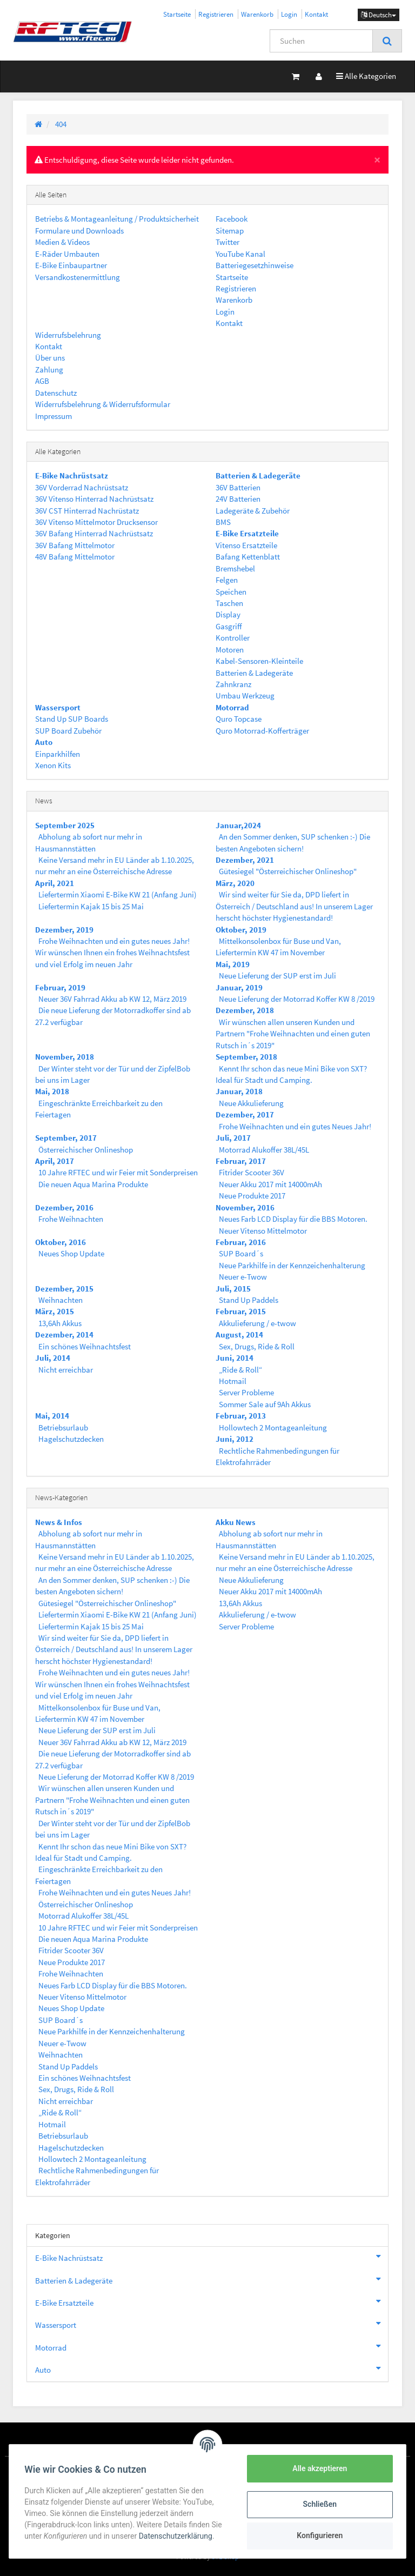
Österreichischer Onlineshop (85, 1149)
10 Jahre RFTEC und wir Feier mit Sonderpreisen (118, 1172)
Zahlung (49, 369)
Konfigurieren (317, 2535)
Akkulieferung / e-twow (257, 1323)
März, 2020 (235, 883)
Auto (211, 2368)
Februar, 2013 (241, 1415)
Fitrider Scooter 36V (251, 1172)
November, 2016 (245, 1207)
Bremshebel (235, 568)
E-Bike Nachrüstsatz (211, 2256)
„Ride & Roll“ (240, 1369)
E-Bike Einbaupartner (71, 265)
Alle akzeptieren (317, 2468)
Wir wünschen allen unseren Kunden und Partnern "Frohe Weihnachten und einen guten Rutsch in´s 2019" (293, 1033)
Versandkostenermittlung (77, 277)
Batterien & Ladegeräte (254, 673)
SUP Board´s (241, 1253)
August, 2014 (239, 1334)
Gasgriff (229, 626)
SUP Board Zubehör (68, 730)
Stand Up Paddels (248, 1300)
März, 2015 (54, 1311)
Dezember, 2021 (245, 860)
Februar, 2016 (241, 1242)
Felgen (227, 580)
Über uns (50, 357)
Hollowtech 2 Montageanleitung (273, 1427)
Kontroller (233, 638)
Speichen (231, 592)
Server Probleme (246, 1392)
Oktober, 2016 (60, 1242)
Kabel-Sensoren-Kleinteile (259, 661)
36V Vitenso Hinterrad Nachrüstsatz (94, 499)
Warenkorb (257, 14)
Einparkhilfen (57, 754)
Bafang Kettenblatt (248, 556)
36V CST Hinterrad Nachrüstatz (87, 510)
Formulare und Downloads (79, 230)
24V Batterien (238, 499)
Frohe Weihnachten (70, 1219)
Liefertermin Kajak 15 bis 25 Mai (91, 906)
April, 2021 (54, 883)
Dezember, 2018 (245, 1010)
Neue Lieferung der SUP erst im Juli (277, 975)
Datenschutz (56, 393)
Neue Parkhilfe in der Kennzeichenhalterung (292, 1265)
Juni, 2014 (234, 1358)
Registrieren (215, 14)
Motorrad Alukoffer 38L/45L (264, 1149)
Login (289, 14)
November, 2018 (64, 1056)
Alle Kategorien (366, 75)
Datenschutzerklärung (177, 2536)
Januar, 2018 (239, 1091)
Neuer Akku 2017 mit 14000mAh (270, 1184)
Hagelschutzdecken (71, 1439)
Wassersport (211, 2323)
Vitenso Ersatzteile (246, 545)
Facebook (231, 219)
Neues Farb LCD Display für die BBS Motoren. (293, 1219)
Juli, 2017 (233, 1138)
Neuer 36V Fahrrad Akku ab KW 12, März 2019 (112, 999)
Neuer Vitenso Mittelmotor (263, 1231)
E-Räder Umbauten (67, 254)
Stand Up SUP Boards (71, 719)
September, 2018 (246, 1056)
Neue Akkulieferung (251, 1103)
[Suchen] (321, 40)
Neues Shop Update (71, 1253)
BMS (223, 522)
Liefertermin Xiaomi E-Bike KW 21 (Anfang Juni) (117, 894)
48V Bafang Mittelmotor (75, 556)
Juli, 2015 (233, 1288)
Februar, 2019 (60, 987)
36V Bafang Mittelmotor (75, 545)
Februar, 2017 (241, 1161)
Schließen (318, 2504)
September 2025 (65, 825)
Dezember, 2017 (245, 1114)
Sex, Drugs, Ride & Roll (256, 1346)
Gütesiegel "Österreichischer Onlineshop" (288, 871)
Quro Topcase (239, 719)
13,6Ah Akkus (60, 1323)
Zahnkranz (233, 684)
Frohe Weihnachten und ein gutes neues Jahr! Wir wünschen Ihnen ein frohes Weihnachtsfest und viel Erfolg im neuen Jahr (112, 952)
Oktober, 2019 (241, 929)
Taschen (229, 603)
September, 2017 (66, 1138)
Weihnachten (60, 1300)
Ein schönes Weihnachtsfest (84, 1346)
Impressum (53, 416)
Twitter (227, 242)
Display (228, 614)
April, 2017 (54, 1161)
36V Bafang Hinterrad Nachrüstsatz (94, 533)
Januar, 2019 (239, 987)
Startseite (177, 14)
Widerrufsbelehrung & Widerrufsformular (102, 404)
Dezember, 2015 (64, 1288)
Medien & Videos (62, 242)
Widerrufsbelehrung (68, 335)
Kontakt (316, 14)
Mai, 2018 (52, 1091)
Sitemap (230, 230)
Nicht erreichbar (65, 1369)
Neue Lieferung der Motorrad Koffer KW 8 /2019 (296, 999)
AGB (42, 381)
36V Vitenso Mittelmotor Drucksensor (96, 522)
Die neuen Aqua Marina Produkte (93, 1184)
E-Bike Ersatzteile (211, 2301)
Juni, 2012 (234, 1439)
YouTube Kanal (240, 254)
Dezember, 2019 (64, 929)
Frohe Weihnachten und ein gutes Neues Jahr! (295, 1126)
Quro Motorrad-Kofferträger (262, 730)
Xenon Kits (53, 765)
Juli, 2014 (52, 1358)
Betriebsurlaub (63, 1427)
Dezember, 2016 (64, 1207)
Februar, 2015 (241, 1311)
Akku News (236, 1522)
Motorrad (211, 2346)
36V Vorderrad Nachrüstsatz (81, 487)
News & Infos (58, 1522)
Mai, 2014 (52, 1415)
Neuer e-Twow (243, 1277)
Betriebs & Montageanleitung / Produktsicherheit (117, 219)
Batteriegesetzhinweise (254, 265)
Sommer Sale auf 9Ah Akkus (265, 1404)
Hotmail (232, 1381)
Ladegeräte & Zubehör (253, 510)
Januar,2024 (238, 825)
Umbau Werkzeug (245, 695)
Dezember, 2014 (64, 1334)
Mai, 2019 (233, 964)
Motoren (230, 649)
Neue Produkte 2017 (252, 1195)
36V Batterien (238, 487)
